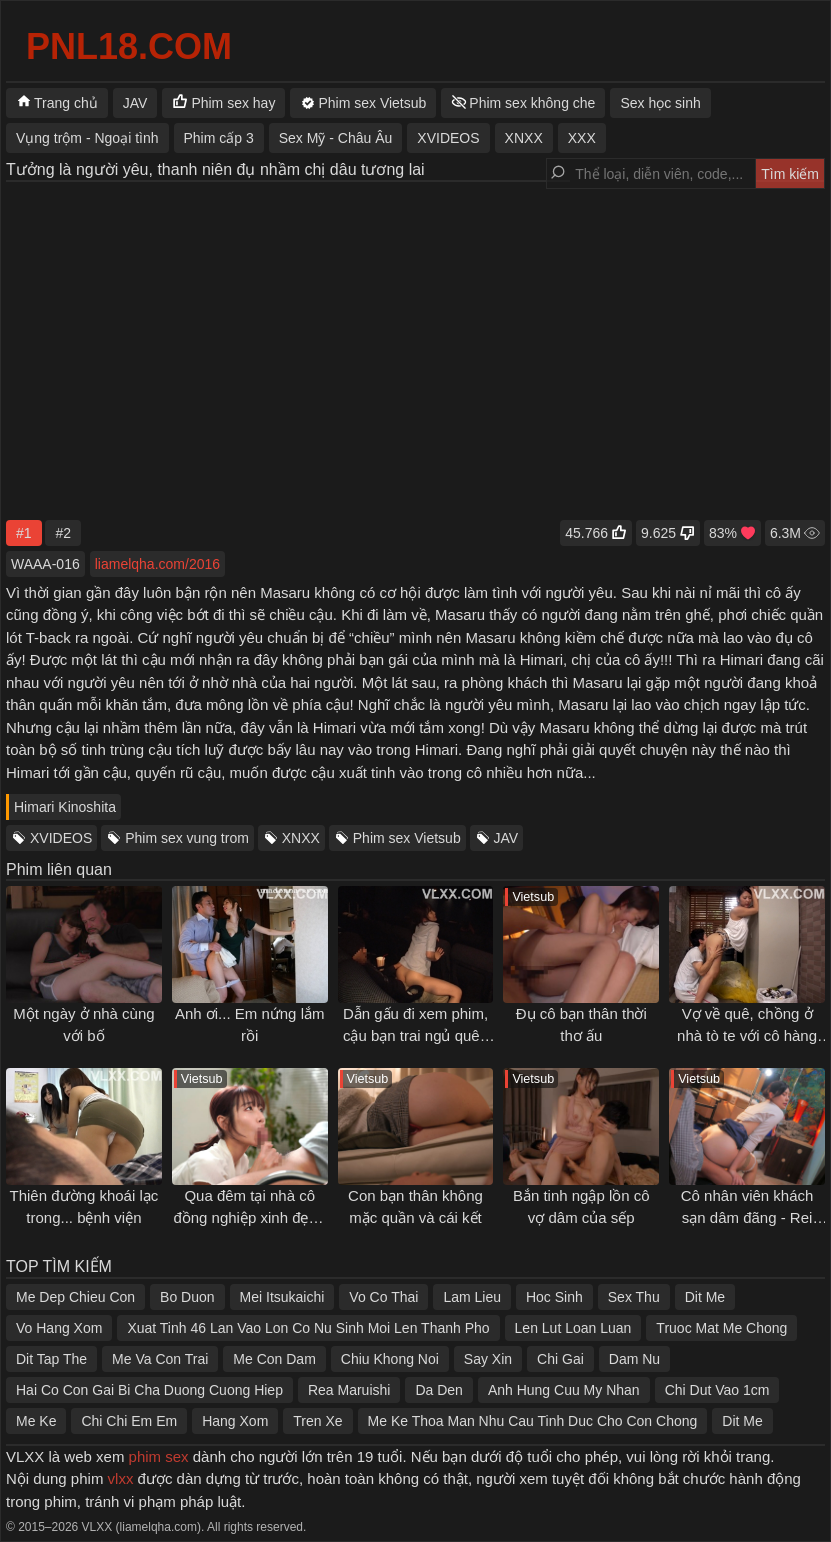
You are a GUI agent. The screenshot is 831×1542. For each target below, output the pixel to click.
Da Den (438, 1390)
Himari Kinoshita (65, 807)
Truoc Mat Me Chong (721, 1328)
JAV (506, 838)
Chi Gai (560, 1359)
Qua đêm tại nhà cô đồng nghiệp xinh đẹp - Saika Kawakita (249, 1218)
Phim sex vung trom (187, 838)
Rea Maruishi (349, 1390)
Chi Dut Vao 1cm (717, 1390)
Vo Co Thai (383, 1297)
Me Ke (36, 1421)
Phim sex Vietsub (407, 838)
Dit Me (705, 1297)
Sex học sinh (660, 103)
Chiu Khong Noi (390, 1359)
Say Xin (488, 1359)
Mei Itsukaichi (282, 1297)
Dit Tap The (51, 1359)
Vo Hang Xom (59, 1328)
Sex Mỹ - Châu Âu (336, 138)
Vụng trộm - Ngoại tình (87, 138)
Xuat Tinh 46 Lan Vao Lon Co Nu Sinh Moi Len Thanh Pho (308, 1328)
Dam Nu (634, 1359)
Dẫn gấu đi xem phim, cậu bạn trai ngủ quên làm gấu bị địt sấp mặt (415, 1036)
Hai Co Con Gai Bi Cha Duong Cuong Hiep (149, 1390)
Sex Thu (634, 1297)
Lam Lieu (472, 1297)
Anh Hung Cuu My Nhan (564, 1390)
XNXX (301, 838)
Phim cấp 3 (219, 138)
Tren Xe (317, 1421)
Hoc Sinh (554, 1297)
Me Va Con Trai (160, 1359)
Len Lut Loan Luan (573, 1328)
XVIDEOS (61, 838)
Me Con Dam (274, 1359)
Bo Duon (187, 1297)
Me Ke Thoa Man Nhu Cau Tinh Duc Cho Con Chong (533, 1421)
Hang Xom (235, 1421)
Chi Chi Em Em (129, 1421)
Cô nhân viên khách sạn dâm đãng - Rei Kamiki (747, 1218)
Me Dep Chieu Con (75, 1297)
